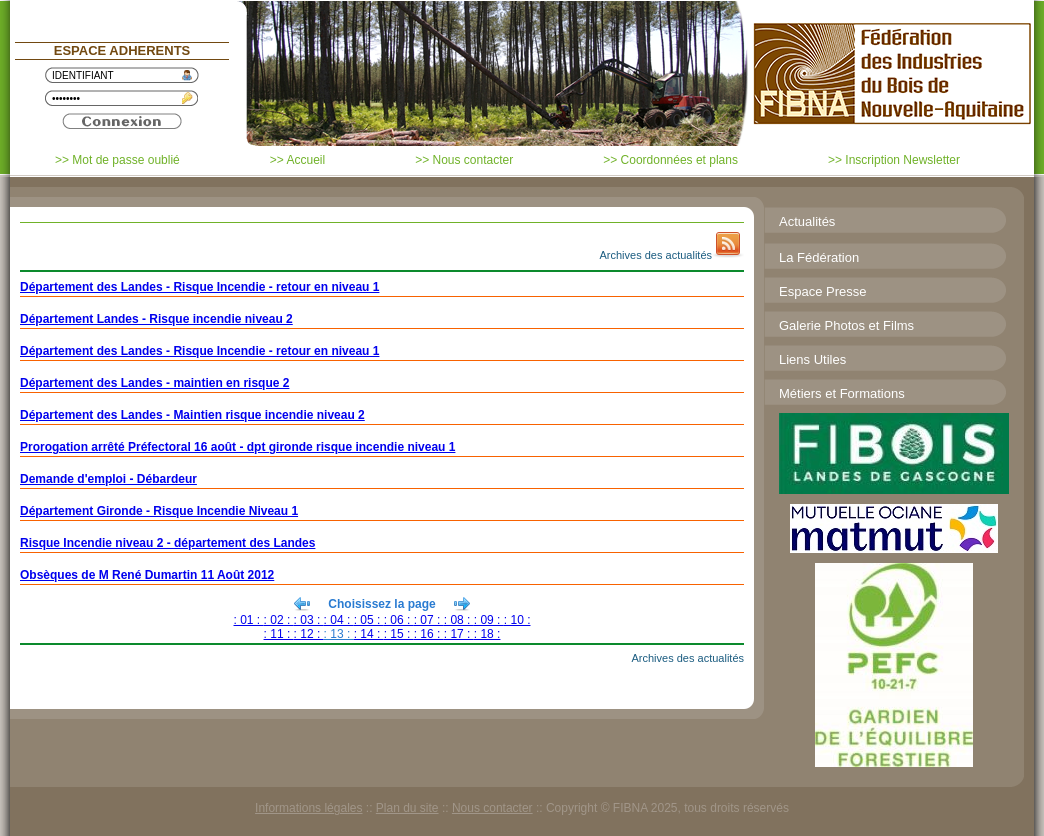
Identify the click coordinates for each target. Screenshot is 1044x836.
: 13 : (339, 634)
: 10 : (517, 620)
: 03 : (309, 620)
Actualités (807, 221)
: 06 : (399, 620)
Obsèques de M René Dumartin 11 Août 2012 (147, 575)
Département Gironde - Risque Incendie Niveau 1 (159, 511)
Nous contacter (492, 808)
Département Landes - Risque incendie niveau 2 (156, 319)
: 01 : (249, 620)
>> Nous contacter (464, 160)
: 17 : (459, 634)
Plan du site (407, 808)
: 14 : (369, 634)
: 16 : (429, 634)
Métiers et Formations (842, 393)
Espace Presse (822, 291)
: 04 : (339, 620)
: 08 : (459, 620)
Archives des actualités (656, 255)
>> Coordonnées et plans (670, 160)
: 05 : (369, 620)
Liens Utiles (812, 359)
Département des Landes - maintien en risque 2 (154, 383)
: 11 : (279, 634)
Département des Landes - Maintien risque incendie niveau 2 (192, 415)
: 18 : (487, 634)
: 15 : (399, 634)
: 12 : (309, 634)
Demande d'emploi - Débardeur (108, 479)
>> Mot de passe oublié (117, 160)
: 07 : (429, 620)
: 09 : (489, 620)
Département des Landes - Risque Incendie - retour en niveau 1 (199, 287)
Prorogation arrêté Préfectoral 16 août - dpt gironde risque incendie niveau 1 (237, 447)
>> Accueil (297, 160)
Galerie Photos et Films (846, 325)
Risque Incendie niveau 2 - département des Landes (167, 543)
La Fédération (819, 257)
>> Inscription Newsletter (894, 160)
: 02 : (279, 620)
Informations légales (308, 808)
